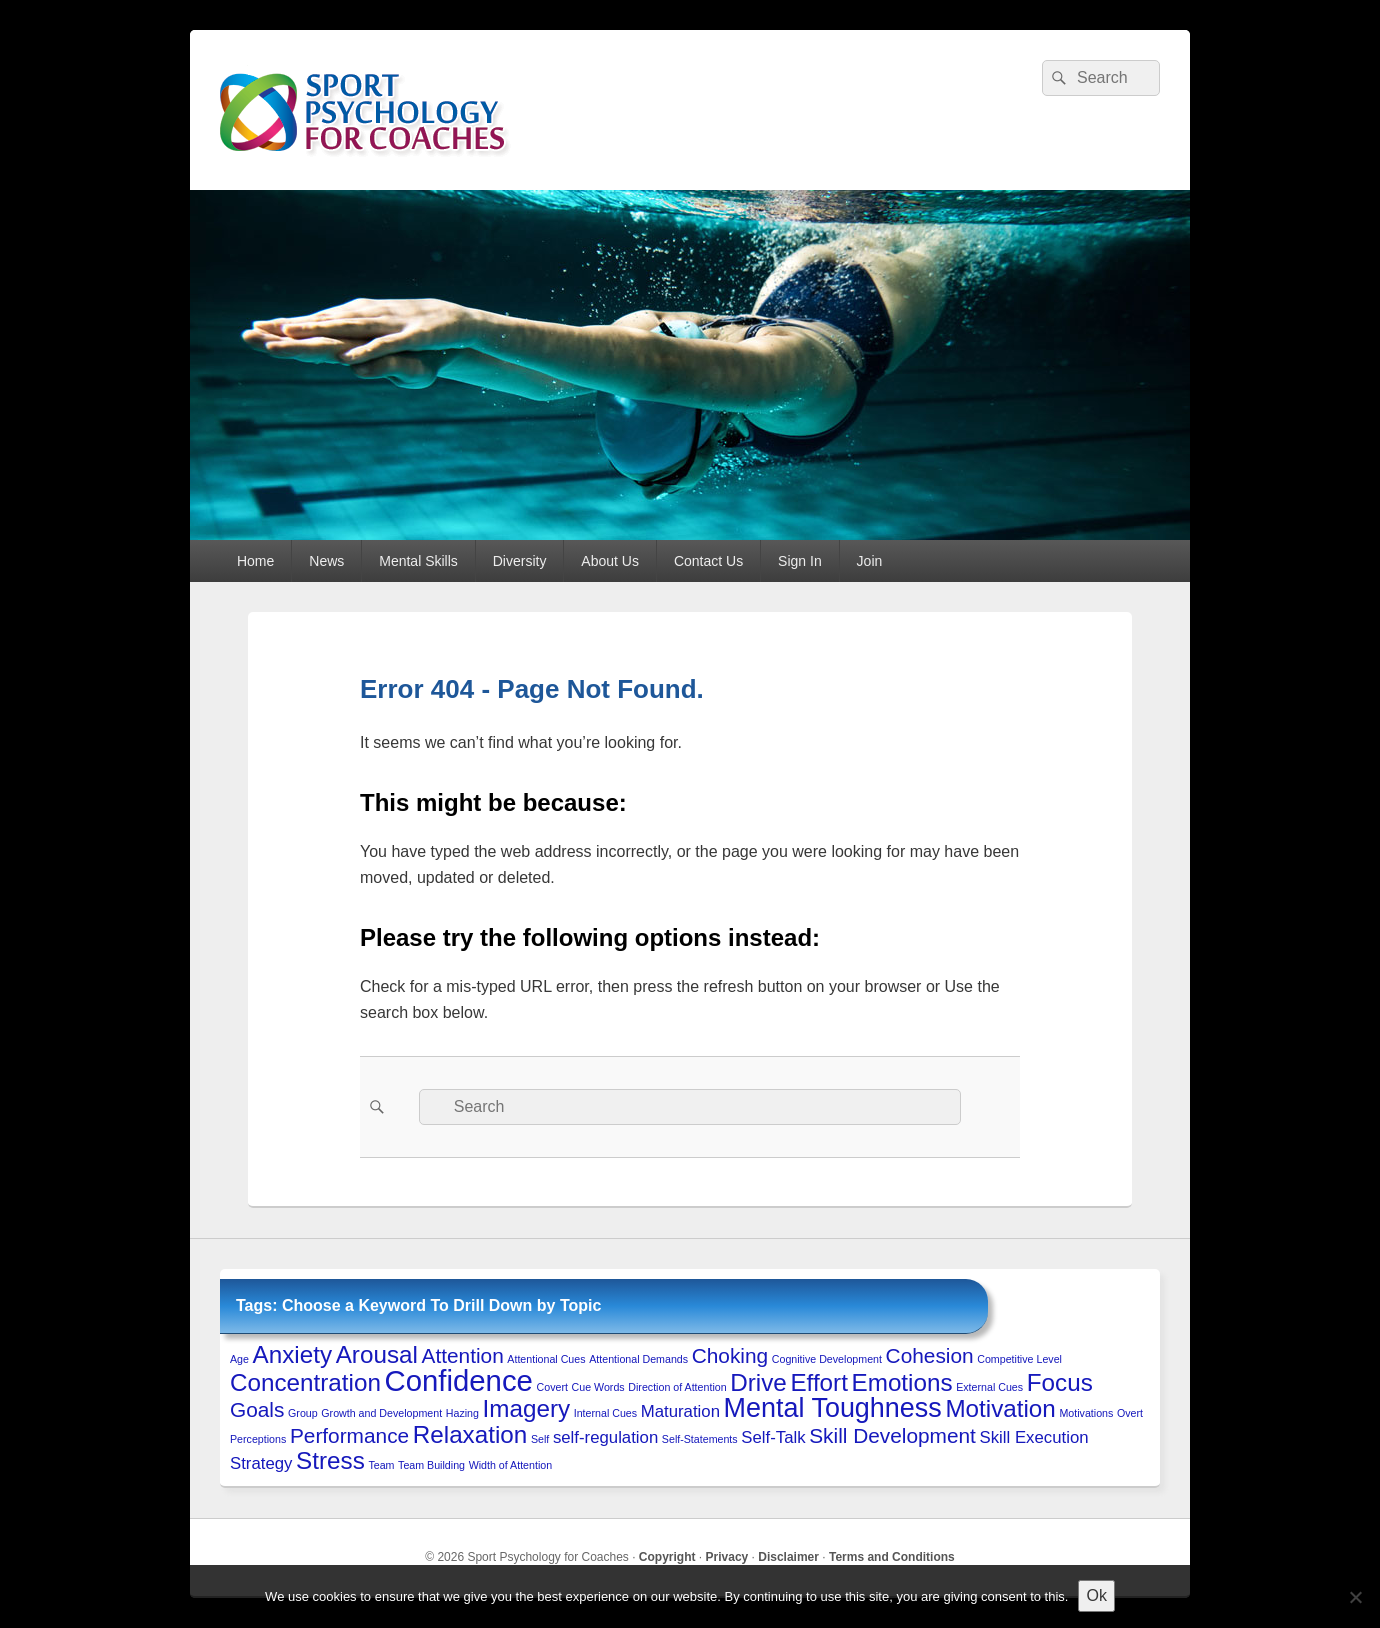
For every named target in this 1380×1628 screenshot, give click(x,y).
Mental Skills (418, 561)
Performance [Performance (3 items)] (349, 1435)
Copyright (667, 1557)
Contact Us (708, 561)
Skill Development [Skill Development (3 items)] (892, 1435)
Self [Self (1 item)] (540, 1439)
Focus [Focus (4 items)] (1060, 1382)
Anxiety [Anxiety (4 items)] (292, 1354)
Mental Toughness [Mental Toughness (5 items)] (833, 1408)
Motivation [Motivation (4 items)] (1000, 1408)
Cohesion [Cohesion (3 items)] (930, 1355)
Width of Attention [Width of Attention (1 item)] (511, 1465)
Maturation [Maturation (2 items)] (680, 1411)
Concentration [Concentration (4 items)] (305, 1382)
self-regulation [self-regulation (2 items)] (605, 1437)
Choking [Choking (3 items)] (730, 1355)
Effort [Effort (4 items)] (818, 1382)
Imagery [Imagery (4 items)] (527, 1408)
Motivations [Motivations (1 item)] (1086, 1413)
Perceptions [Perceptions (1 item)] (258, 1439)
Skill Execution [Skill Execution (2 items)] (1034, 1437)
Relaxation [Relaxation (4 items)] (470, 1434)
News (326, 561)
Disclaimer (788, 1557)
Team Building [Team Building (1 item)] (431, 1465)
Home (255, 561)
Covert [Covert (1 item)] (552, 1387)
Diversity (520, 561)
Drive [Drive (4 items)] (758, 1382)
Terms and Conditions (892, 1557)
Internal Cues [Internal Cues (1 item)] (605, 1413)
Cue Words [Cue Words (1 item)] (598, 1387)
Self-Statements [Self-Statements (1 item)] (700, 1439)
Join (870, 561)
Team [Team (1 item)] (381, 1465)
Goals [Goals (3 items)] (257, 1409)
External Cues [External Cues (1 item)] (989, 1387)
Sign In (800, 561)
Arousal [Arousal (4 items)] (377, 1354)
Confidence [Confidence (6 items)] (459, 1380)
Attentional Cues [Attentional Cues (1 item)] (546, 1359)
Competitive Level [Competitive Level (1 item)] (1019, 1359)
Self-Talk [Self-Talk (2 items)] (773, 1437)
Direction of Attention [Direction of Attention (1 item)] (677, 1387)
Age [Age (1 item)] (239, 1359)
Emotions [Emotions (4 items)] (902, 1382)
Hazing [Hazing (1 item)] (462, 1413)
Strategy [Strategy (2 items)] (261, 1463)
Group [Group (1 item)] (303, 1413)
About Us (610, 561)
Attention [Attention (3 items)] (463, 1355)
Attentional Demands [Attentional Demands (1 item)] (638, 1359)
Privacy (727, 1557)
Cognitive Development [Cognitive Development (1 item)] (827, 1359)
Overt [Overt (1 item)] (1130, 1413)
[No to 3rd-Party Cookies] (1355, 1597)
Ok (1096, 1595)
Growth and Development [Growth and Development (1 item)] (381, 1413)
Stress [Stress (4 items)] (330, 1460)
